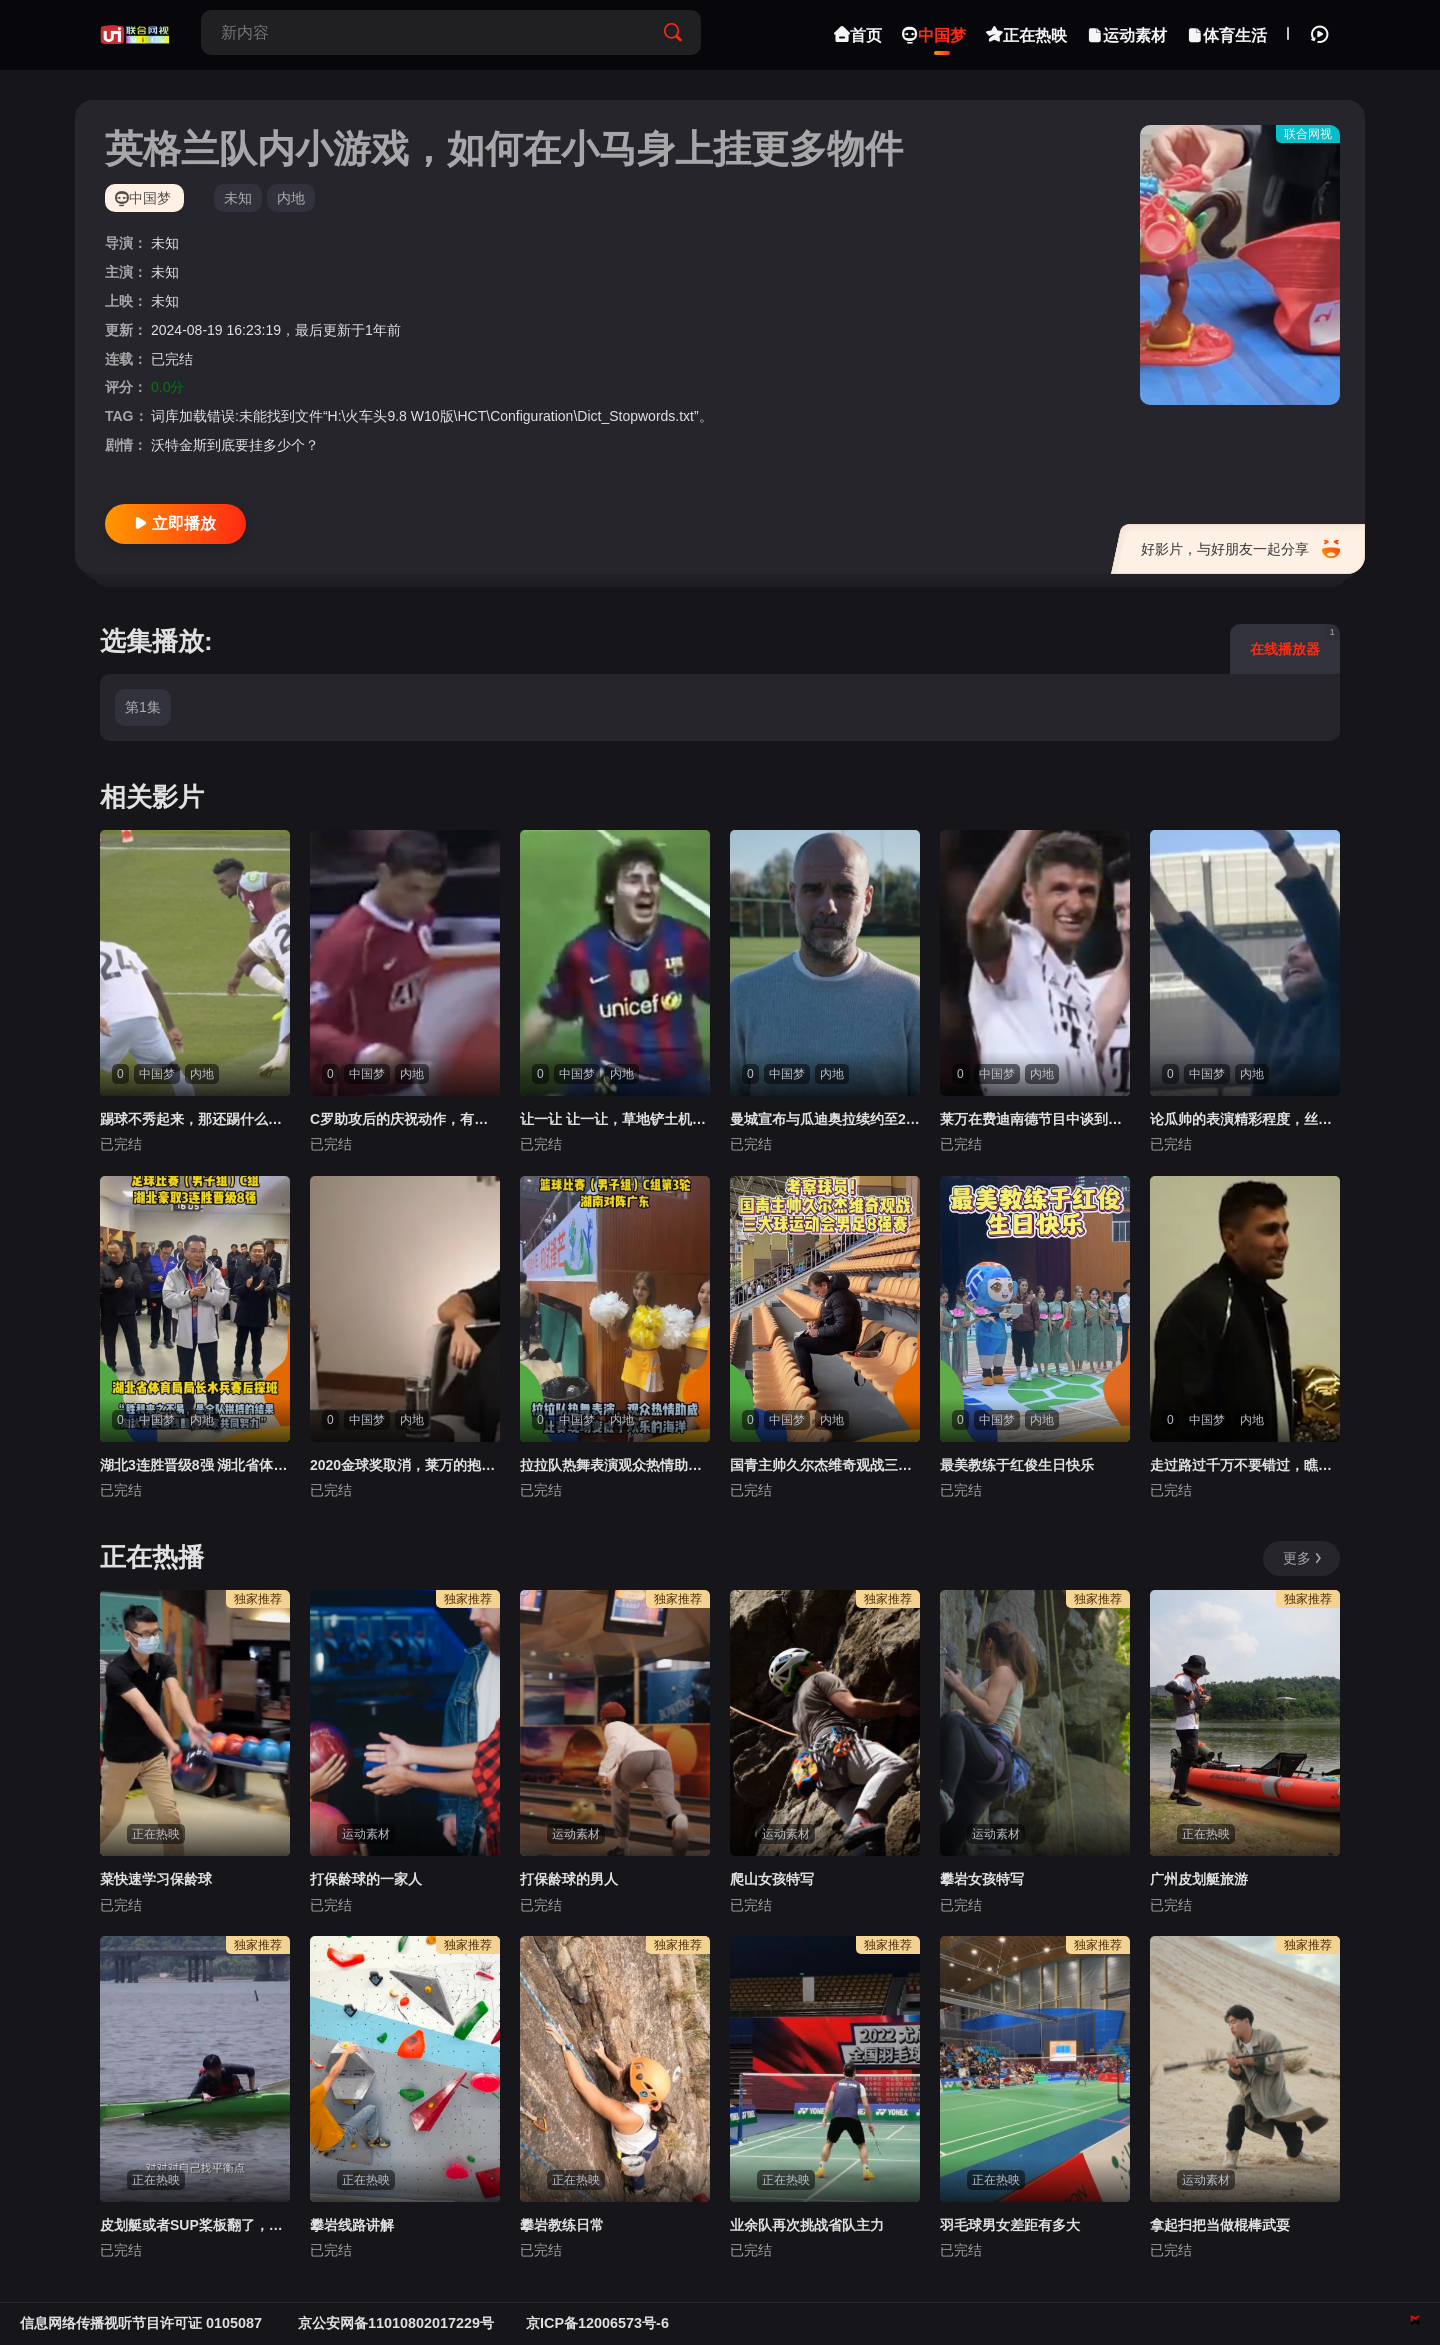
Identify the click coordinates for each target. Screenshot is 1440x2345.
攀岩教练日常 (562, 2225)
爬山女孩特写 (772, 1879)
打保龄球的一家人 (366, 1879)
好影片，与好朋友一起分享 (1240, 549)
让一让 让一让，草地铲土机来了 (615, 1119)
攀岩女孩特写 (982, 1879)
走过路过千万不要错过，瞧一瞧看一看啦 (1245, 1465)
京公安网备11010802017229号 (396, 2323)
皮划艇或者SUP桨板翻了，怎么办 (195, 2225)
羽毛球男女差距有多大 (1010, 2225)
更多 (1303, 1558)
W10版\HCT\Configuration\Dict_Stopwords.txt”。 (562, 416)
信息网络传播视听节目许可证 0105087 (143, 2323)
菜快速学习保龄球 (156, 1879)
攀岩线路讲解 (352, 2225)
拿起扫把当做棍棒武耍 (1220, 2225)
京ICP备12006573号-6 (597, 2323)
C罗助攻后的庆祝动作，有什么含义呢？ (405, 1119)
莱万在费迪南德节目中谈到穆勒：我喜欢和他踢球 (1035, 1119)
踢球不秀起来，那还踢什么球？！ (195, 1119)
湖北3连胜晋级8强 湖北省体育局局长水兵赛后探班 (195, 1465)
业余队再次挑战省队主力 (807, 2225)
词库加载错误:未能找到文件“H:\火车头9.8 (279, 416)
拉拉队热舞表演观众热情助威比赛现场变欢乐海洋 (615, 1465)
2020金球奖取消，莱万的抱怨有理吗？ (405, 1465)
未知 (238, 198)
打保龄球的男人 (569, 1879)
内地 (291, 198)
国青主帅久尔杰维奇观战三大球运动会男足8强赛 (825, 1465)
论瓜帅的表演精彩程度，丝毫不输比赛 (1245, 1119)
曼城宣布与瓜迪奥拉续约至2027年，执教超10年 (825, 1119)
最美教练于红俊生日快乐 (1017, 1465)
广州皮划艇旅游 (1199, 1879)
